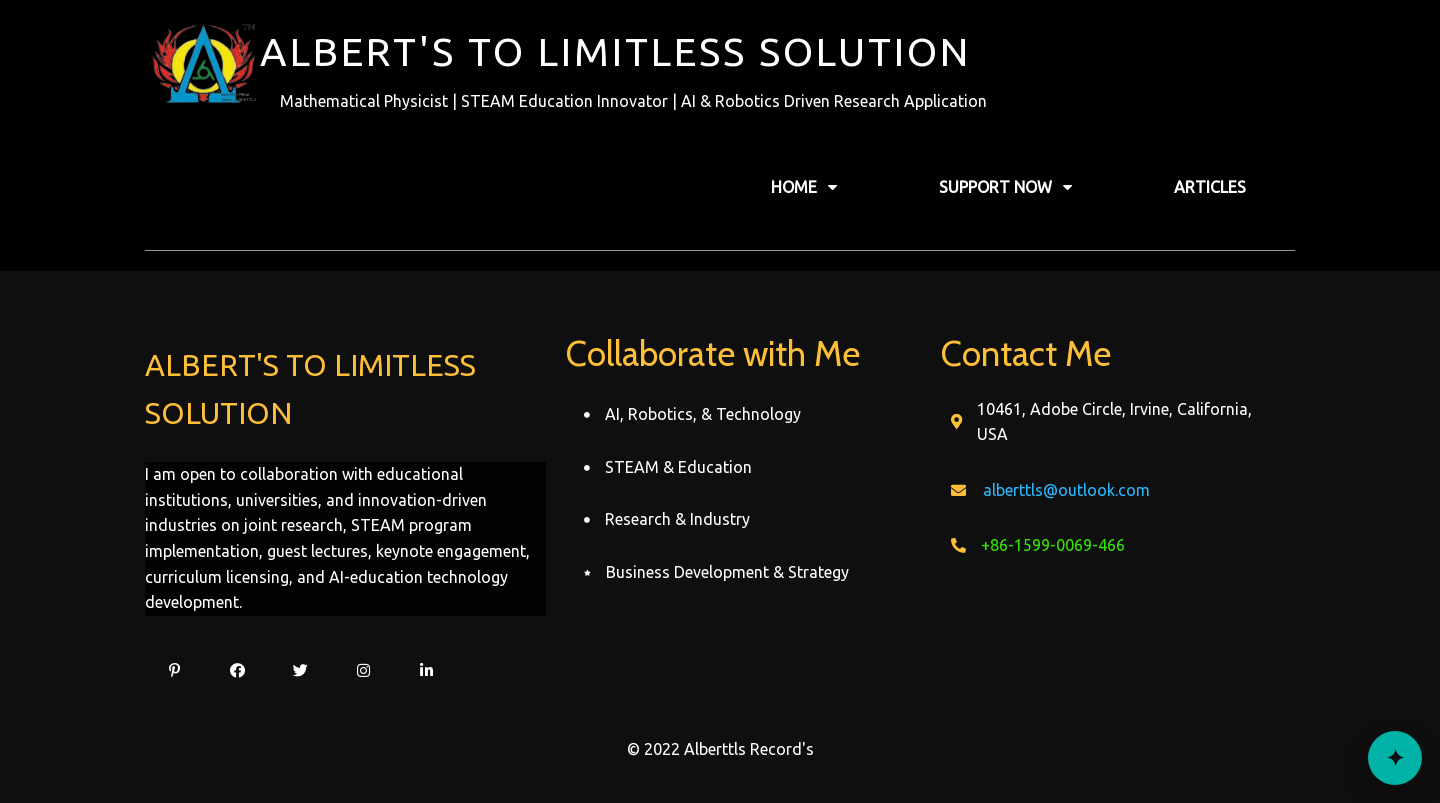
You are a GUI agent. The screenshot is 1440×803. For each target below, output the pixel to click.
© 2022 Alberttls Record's (720, 749)
